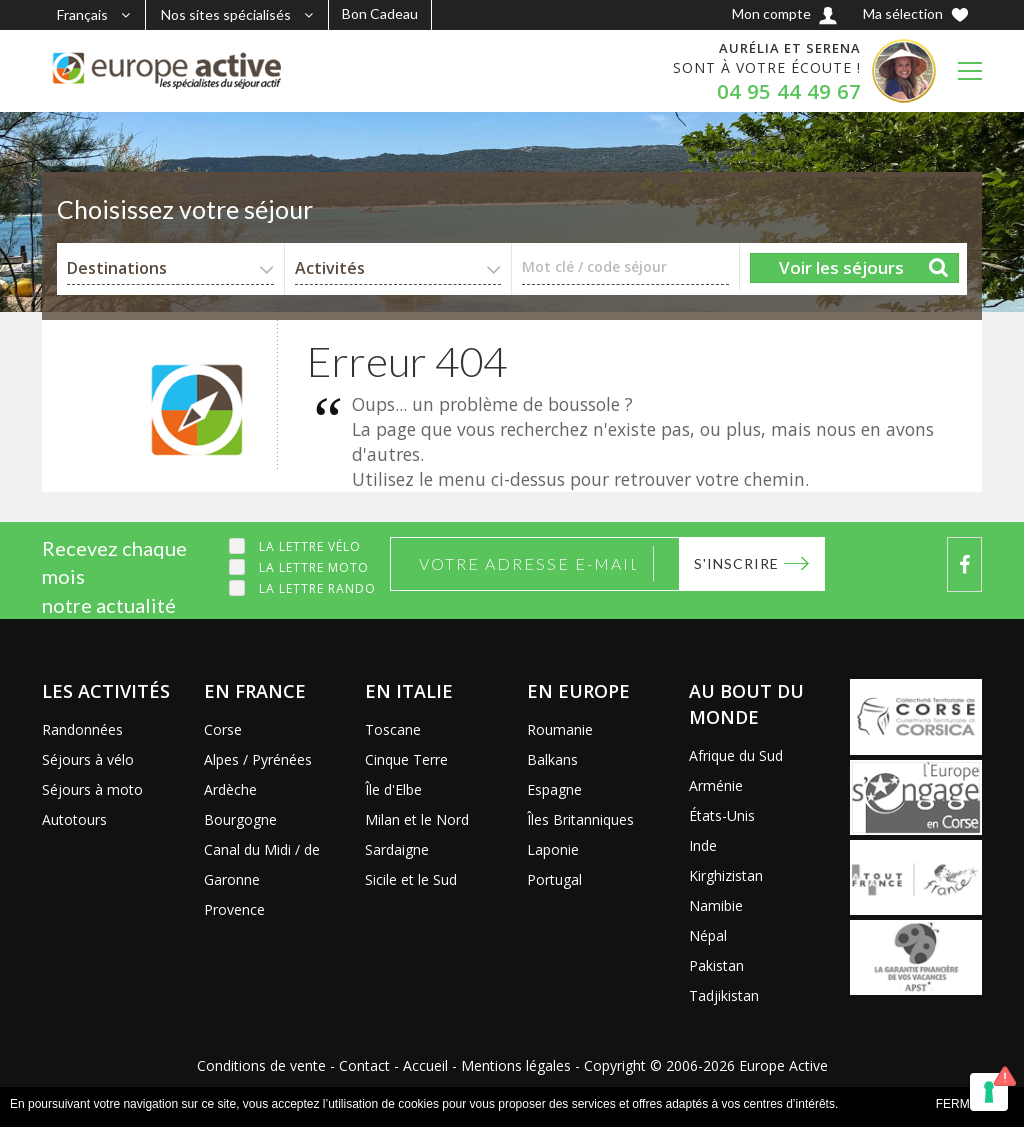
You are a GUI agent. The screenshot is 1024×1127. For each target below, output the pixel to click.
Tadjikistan (724, 995)
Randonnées (82, 729)
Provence (234, 909)
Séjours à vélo (88, 759)
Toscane (393, 729)
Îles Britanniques (580, 819)
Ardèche (230, 789)
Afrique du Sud (736, 755)
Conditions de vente (261, 1065)
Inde (703, 845)
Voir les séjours (841, 267)
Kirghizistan (726, 875)
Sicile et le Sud (411, 879)
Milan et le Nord (417, 819)
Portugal (554, 879)
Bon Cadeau (380, 13)
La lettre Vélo (310, 546)
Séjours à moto (92, 789)
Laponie (553, 849)
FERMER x (967, 1104)
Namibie (716, 905)
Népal (708, 935)
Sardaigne (397, 849)
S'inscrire (736, 563)
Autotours (74, 819)
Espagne (554, 789)
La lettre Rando (317, 588)
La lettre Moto (314, 567)
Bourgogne (240, 819)
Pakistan (716, 965)
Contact (364, 1065)
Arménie (716, 785)
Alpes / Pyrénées (258, 759)
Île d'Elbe (393, 789)
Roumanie (560, 729)
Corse (223, 729)
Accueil (425, 1065)
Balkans (552, 759)
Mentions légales (516, 1065)
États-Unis (722, 815)
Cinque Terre (406, 759)
